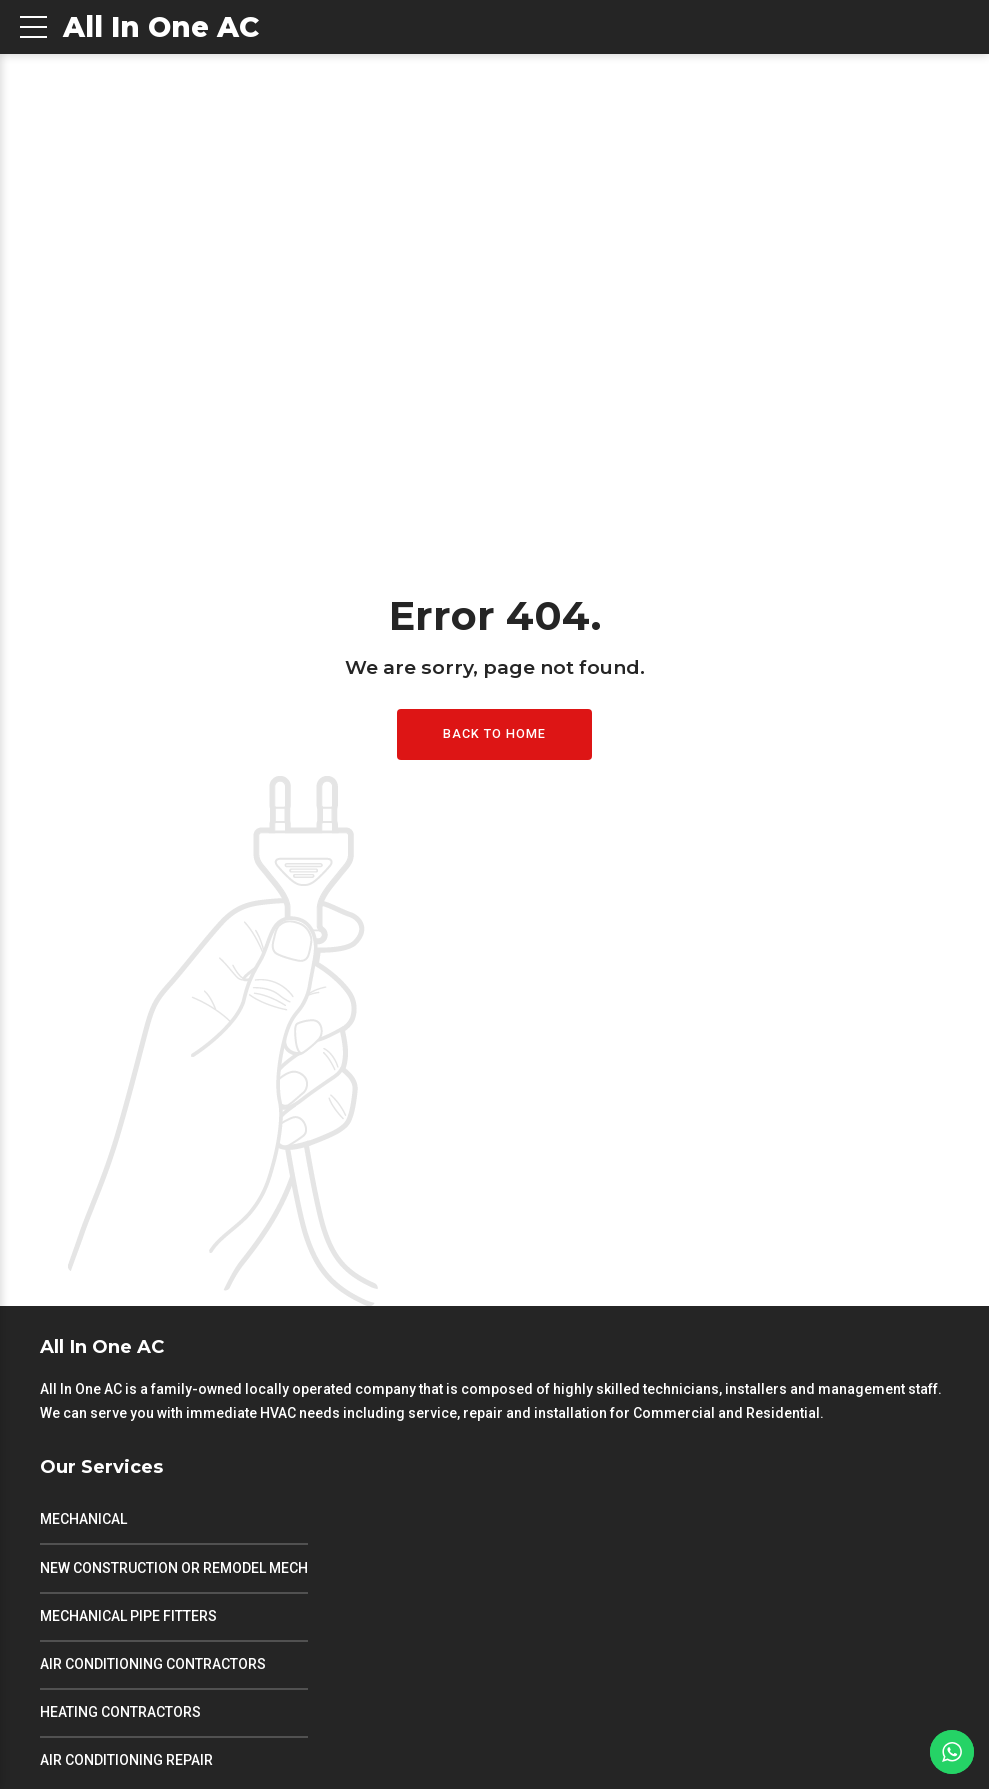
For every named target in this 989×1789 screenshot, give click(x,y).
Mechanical (83, 1519)
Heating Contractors (120, 1712)
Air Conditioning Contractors (153, 1664)
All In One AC (161, 27)
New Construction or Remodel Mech (174, 1568)
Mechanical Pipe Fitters (128, 1616)
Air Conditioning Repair (126, 1760)
